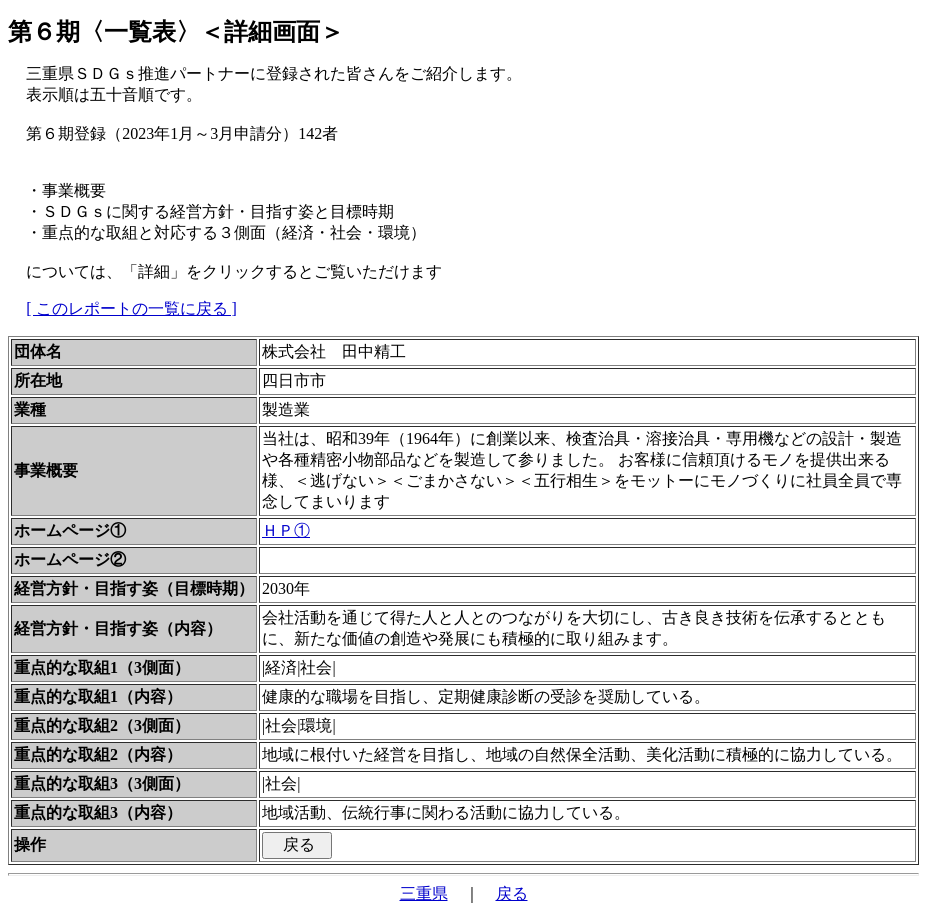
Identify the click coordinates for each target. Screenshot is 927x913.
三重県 (424, 893)
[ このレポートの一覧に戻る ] (131, 308)
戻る (512, 893)
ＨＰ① (286, 530)
